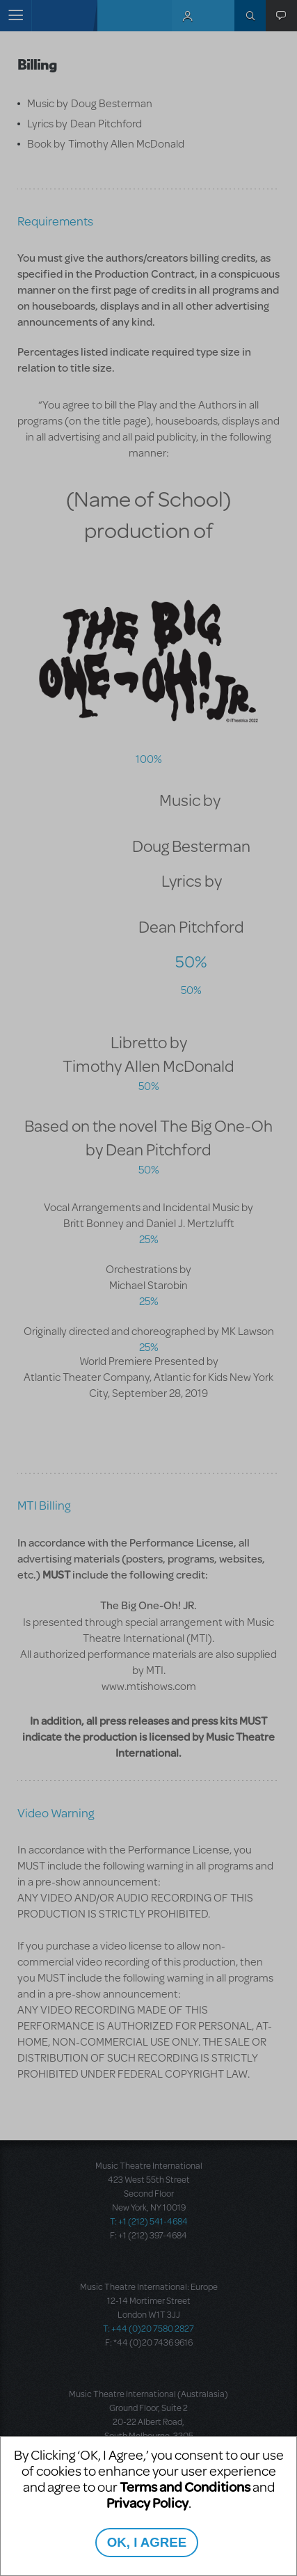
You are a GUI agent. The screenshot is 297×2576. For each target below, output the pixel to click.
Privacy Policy (147, 2502)
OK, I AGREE (146, 2542)
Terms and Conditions (185, 2486)
